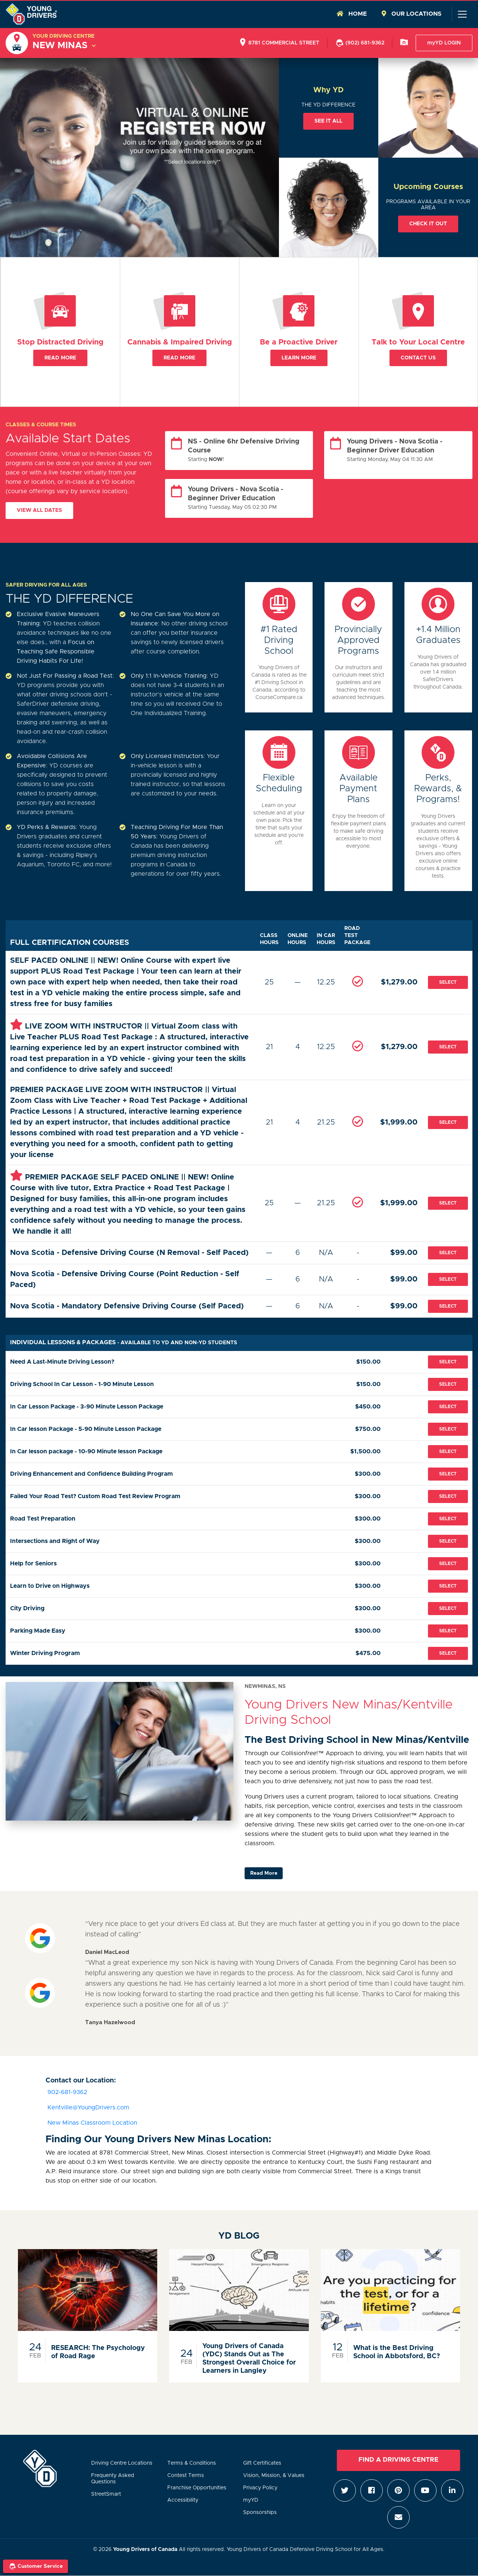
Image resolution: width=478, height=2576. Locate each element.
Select (448, 982)
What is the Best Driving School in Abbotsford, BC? (396, 2352)
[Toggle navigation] (461, 14)
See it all (328, 121)
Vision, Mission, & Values (273, 2475)
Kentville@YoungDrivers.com (87, 2107)
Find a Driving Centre (398, 2459)
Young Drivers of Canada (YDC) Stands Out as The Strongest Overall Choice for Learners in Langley (249, 2358)
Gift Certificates (262, 2463)
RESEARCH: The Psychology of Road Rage (98, 2352)
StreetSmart (106, 2494)
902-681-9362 (66, 2092)
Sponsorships (260, 2512)
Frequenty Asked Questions (112, 2478)
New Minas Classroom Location (91, 2123)
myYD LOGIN (444, 43)
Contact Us (418, 358)
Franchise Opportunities (196, 2487)
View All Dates (39, 510)
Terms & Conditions (191, 2463)
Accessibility (182, 2500)
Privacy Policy (260, 2487)
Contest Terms (185, 2475)
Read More (60, 358)
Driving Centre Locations (121, 2463)
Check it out (428, 223)
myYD (250, 2500)
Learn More (299, 358)
